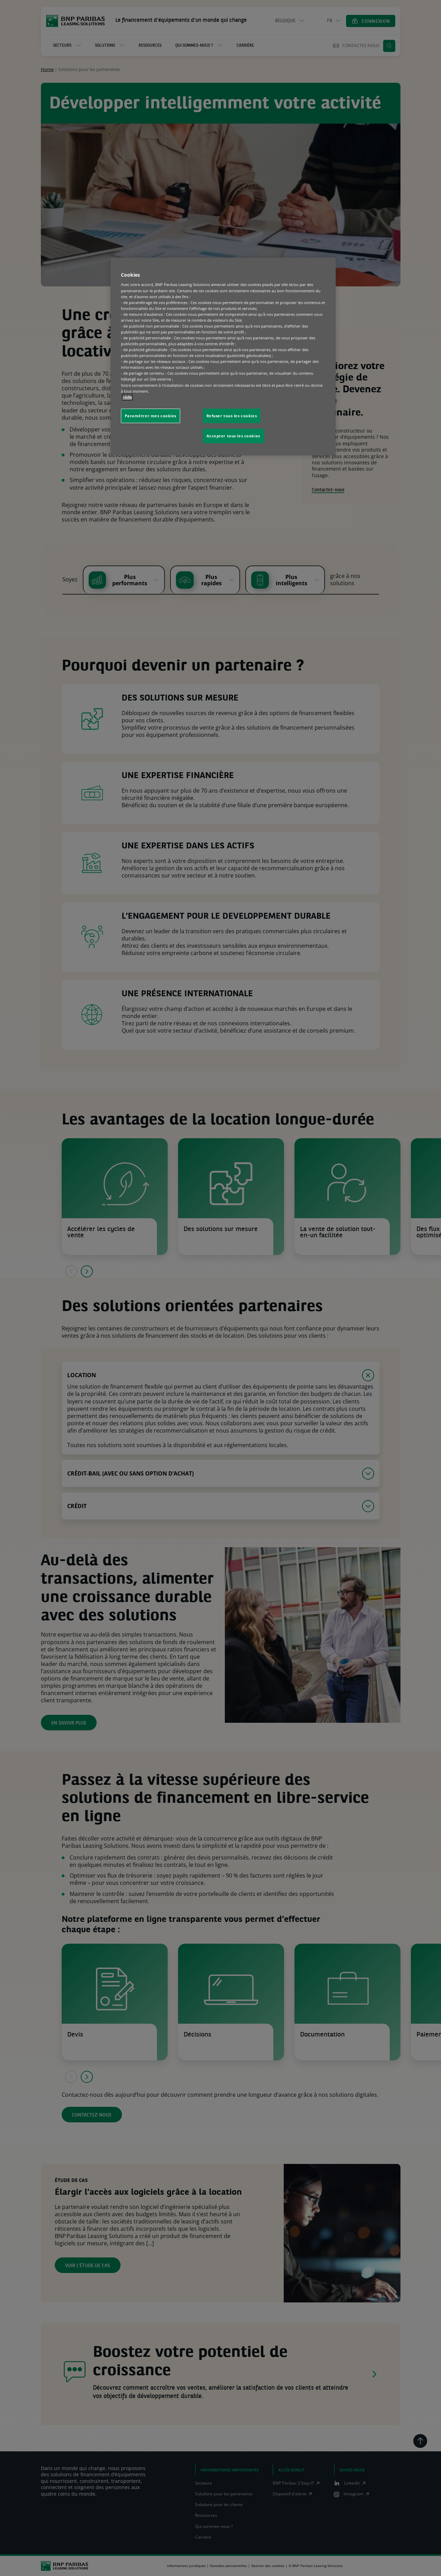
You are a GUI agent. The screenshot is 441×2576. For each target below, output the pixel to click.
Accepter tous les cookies (233, 435)
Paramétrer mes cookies (151, 415)
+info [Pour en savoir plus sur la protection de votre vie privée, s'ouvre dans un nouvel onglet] (127, 397)
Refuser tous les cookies (231, 415)
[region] (223, 356)
